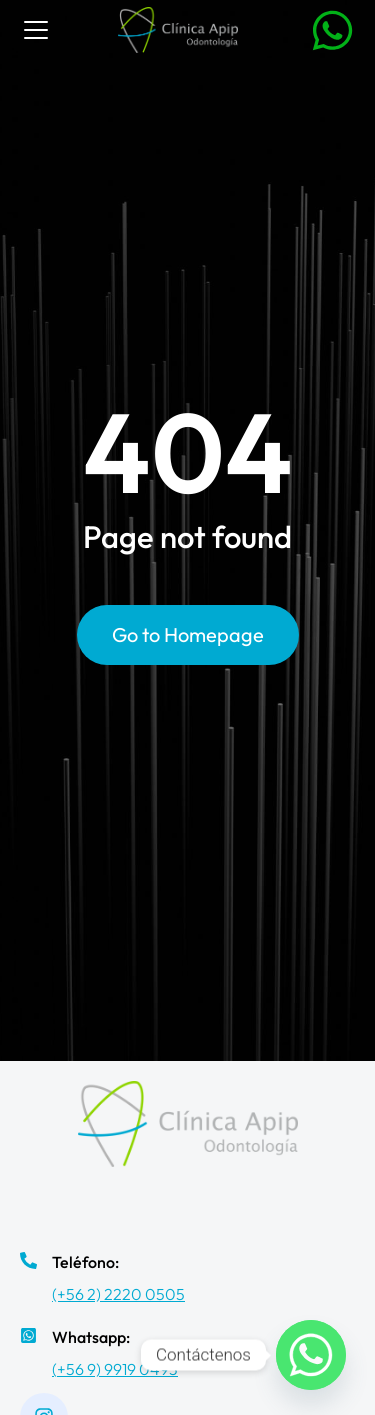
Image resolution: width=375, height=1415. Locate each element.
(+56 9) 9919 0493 (115, 1369)
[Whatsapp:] (28, 1335)
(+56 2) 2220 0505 (118, 1294)
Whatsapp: (91, 1337)
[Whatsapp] (311, 1355)
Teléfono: (85, 1262)
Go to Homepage (188, 634)
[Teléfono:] (28, 1260)
